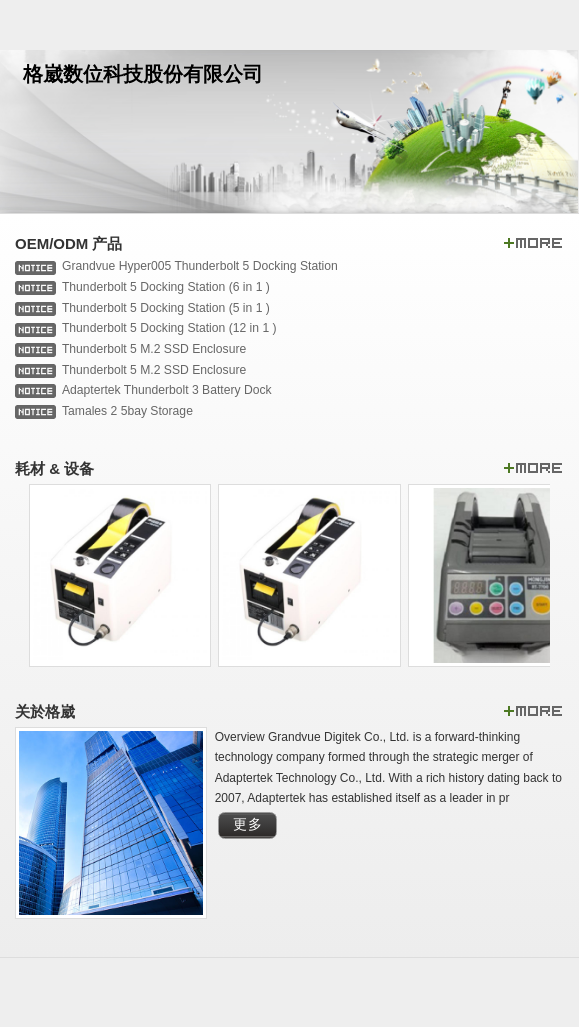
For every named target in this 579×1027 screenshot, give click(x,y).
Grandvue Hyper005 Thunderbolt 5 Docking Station (200, 266)
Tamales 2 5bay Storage (127, 411)
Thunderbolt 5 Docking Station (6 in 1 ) (166, 287)
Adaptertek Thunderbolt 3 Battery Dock (167, 390)
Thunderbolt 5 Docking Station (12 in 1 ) (169, 328)
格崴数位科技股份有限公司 (143, 74)
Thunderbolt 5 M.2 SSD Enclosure (154, 349)
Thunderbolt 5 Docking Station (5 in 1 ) (166, 308)
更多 (248, 824)
